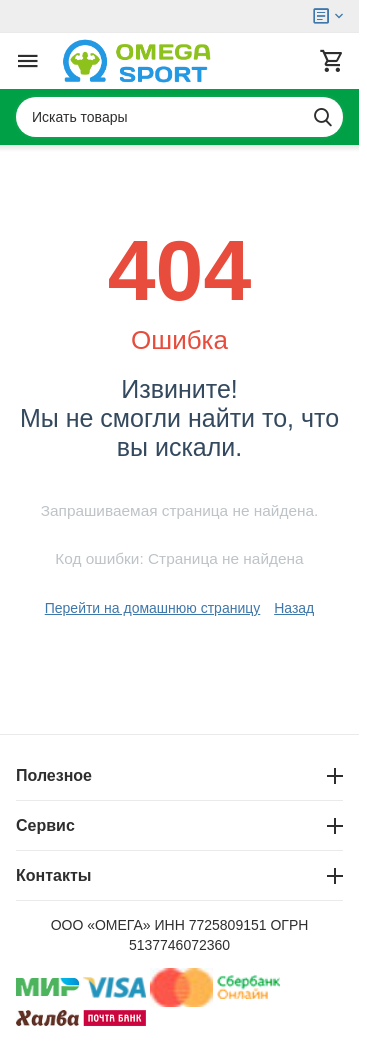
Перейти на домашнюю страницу (153, 608)
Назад (294, 608)
